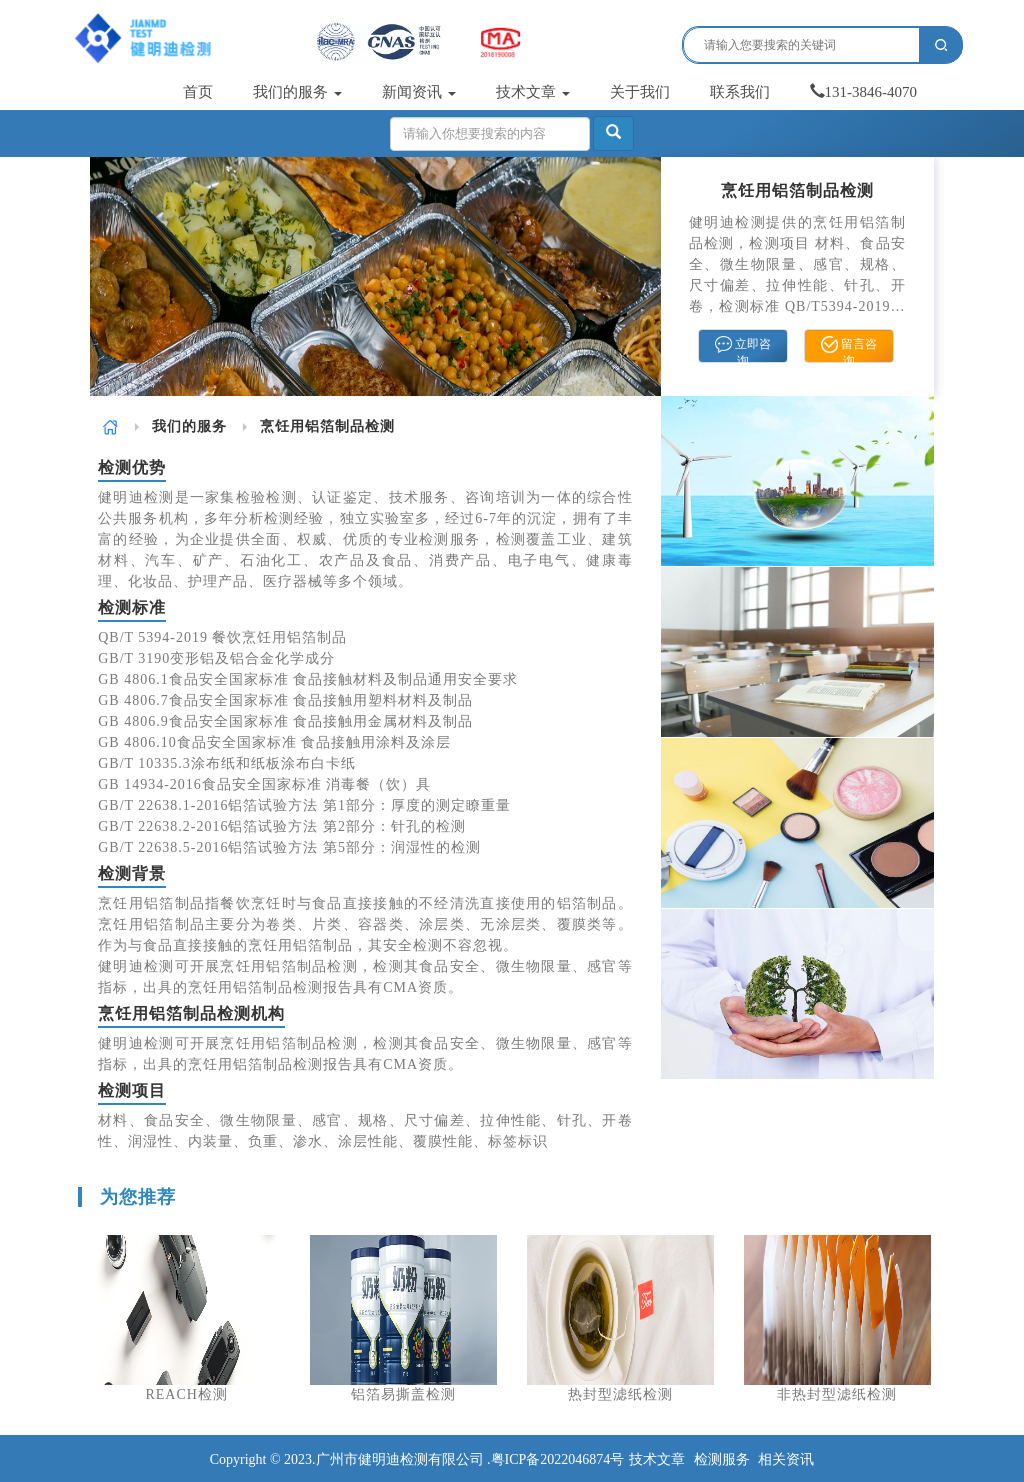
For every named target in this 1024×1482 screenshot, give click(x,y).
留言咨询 (849, 349)
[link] (110, 426)
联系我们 (740, 92)
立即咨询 (743, 349)
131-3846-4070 (864, 92)
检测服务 (722, 1459)
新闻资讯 (419, 92)
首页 (198, 92)
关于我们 (640, 92)
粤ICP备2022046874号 (558, 1459)
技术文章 (533, 92)
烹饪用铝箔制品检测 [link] (327, 426)
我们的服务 (297, 92)
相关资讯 (786, 1459)
